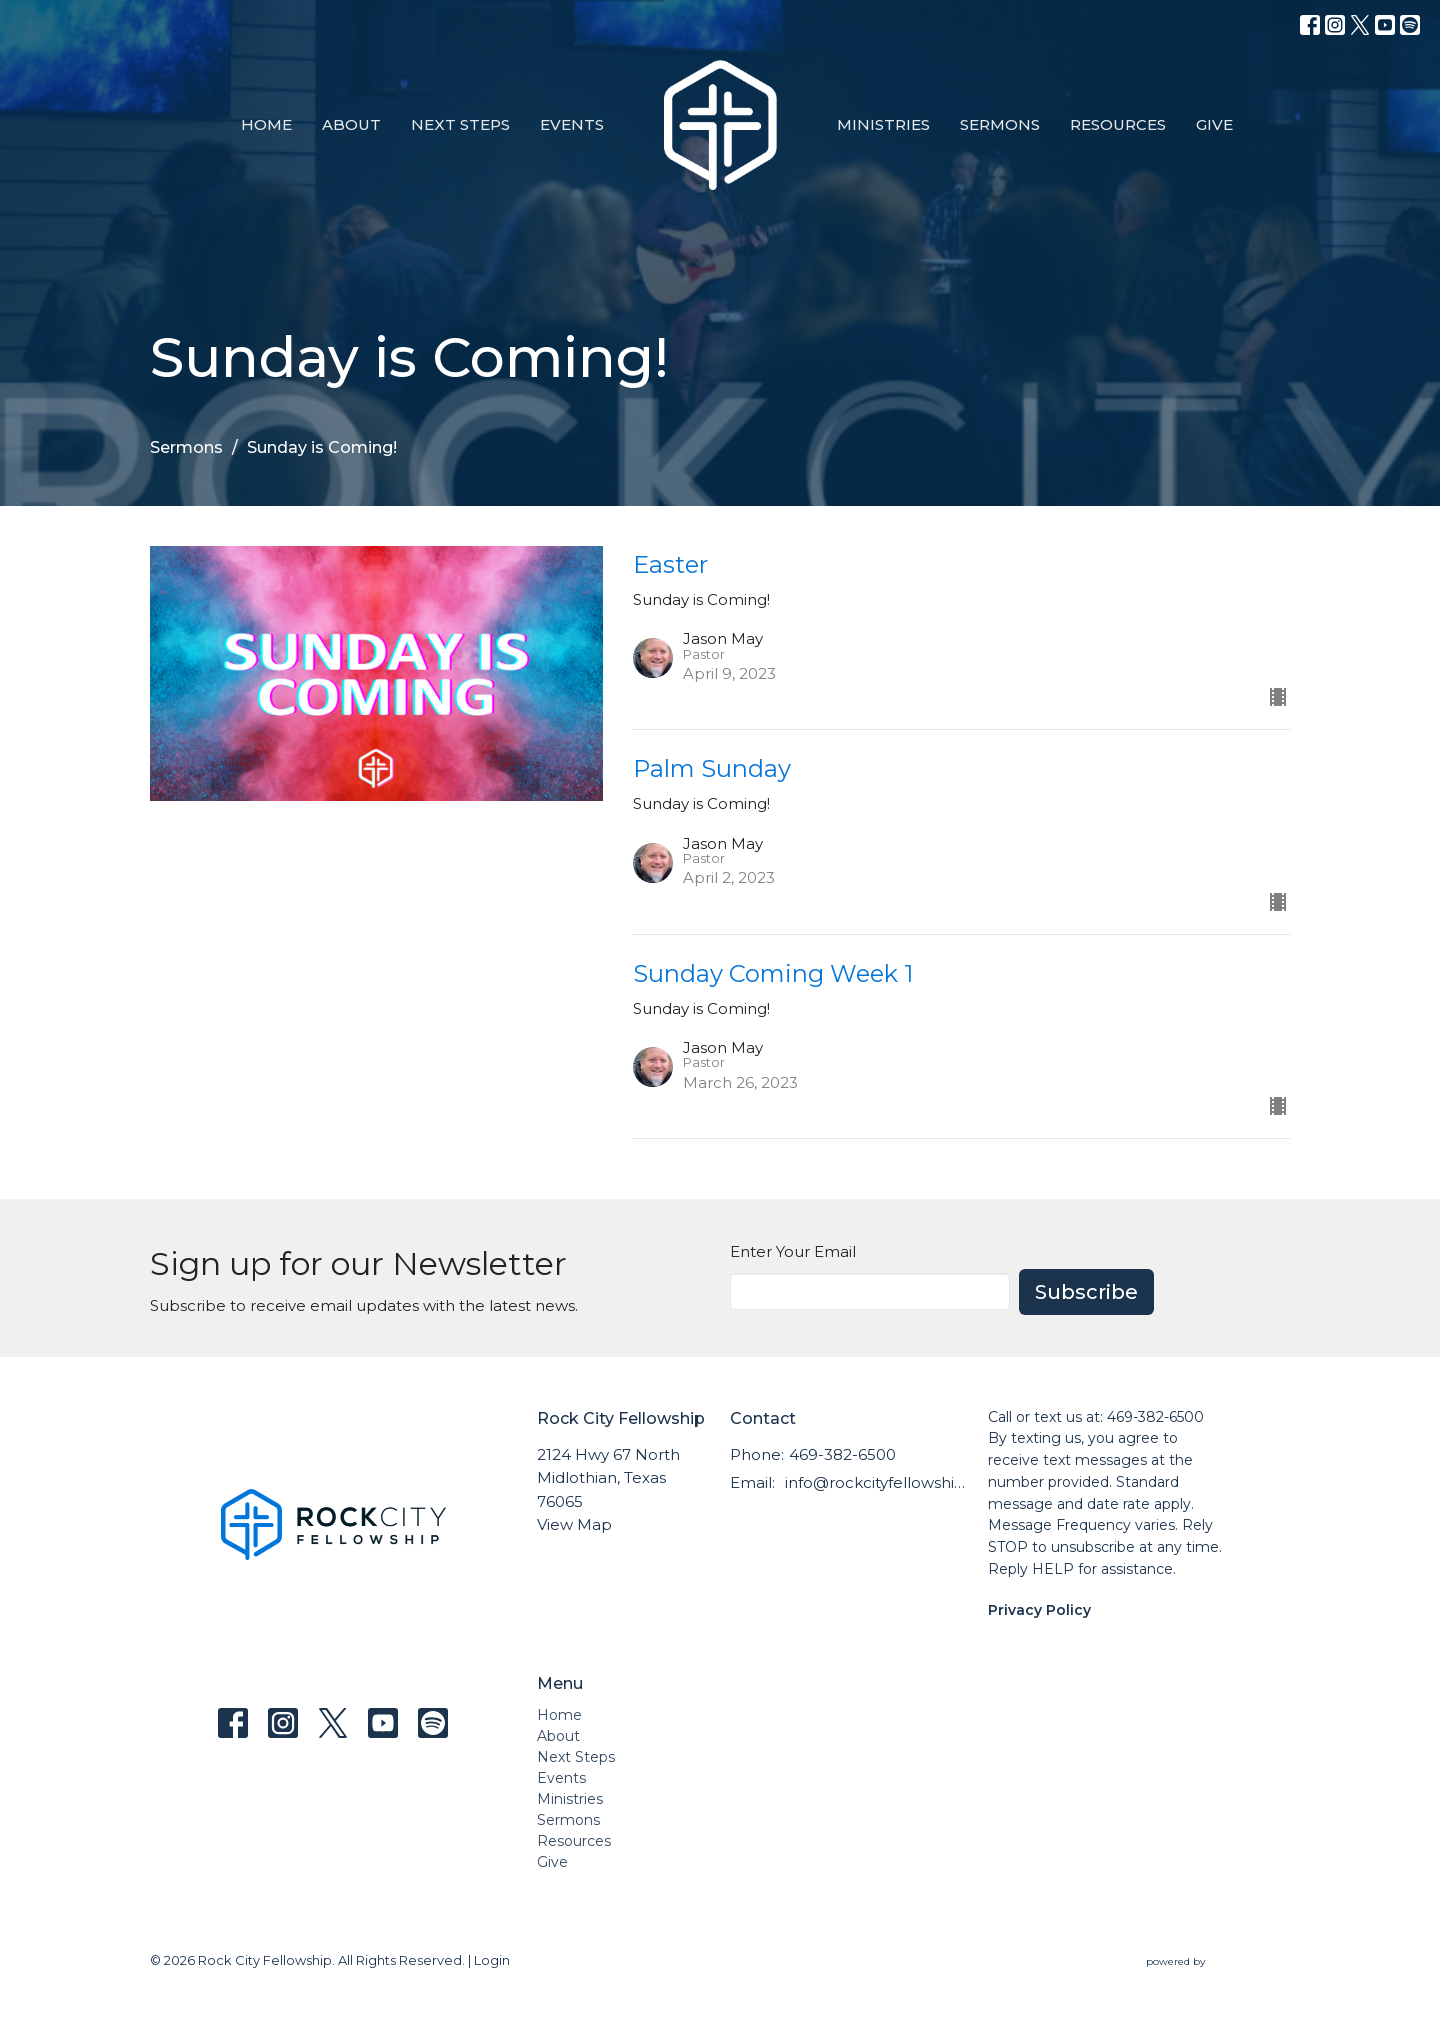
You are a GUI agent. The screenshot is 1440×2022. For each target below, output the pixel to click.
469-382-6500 (842, 1454)
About (351, 124)
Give (1214, 124)
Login (492, 1960)
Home (266, 124)
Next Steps (460, 124)
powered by (1218, 1961)
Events (572, 124)
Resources (1118, 124)
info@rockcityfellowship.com (876, 1482)
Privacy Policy (1039, 1610)
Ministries (883, 124)
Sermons (1000, 124)
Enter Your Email (793, 1251)
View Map (574, 1524)
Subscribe (1086, 1292)
